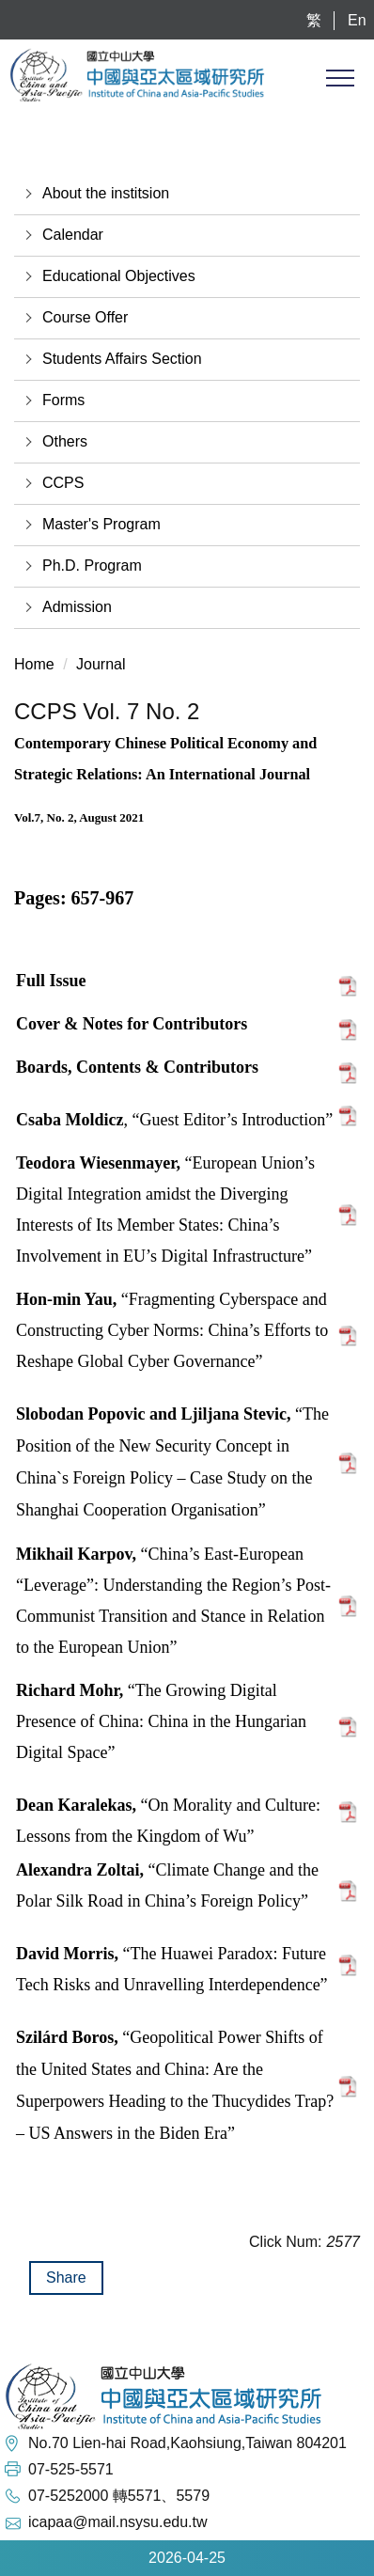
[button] (187, 193)
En (357, 20)
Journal (100, 664)
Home (34, 664)
